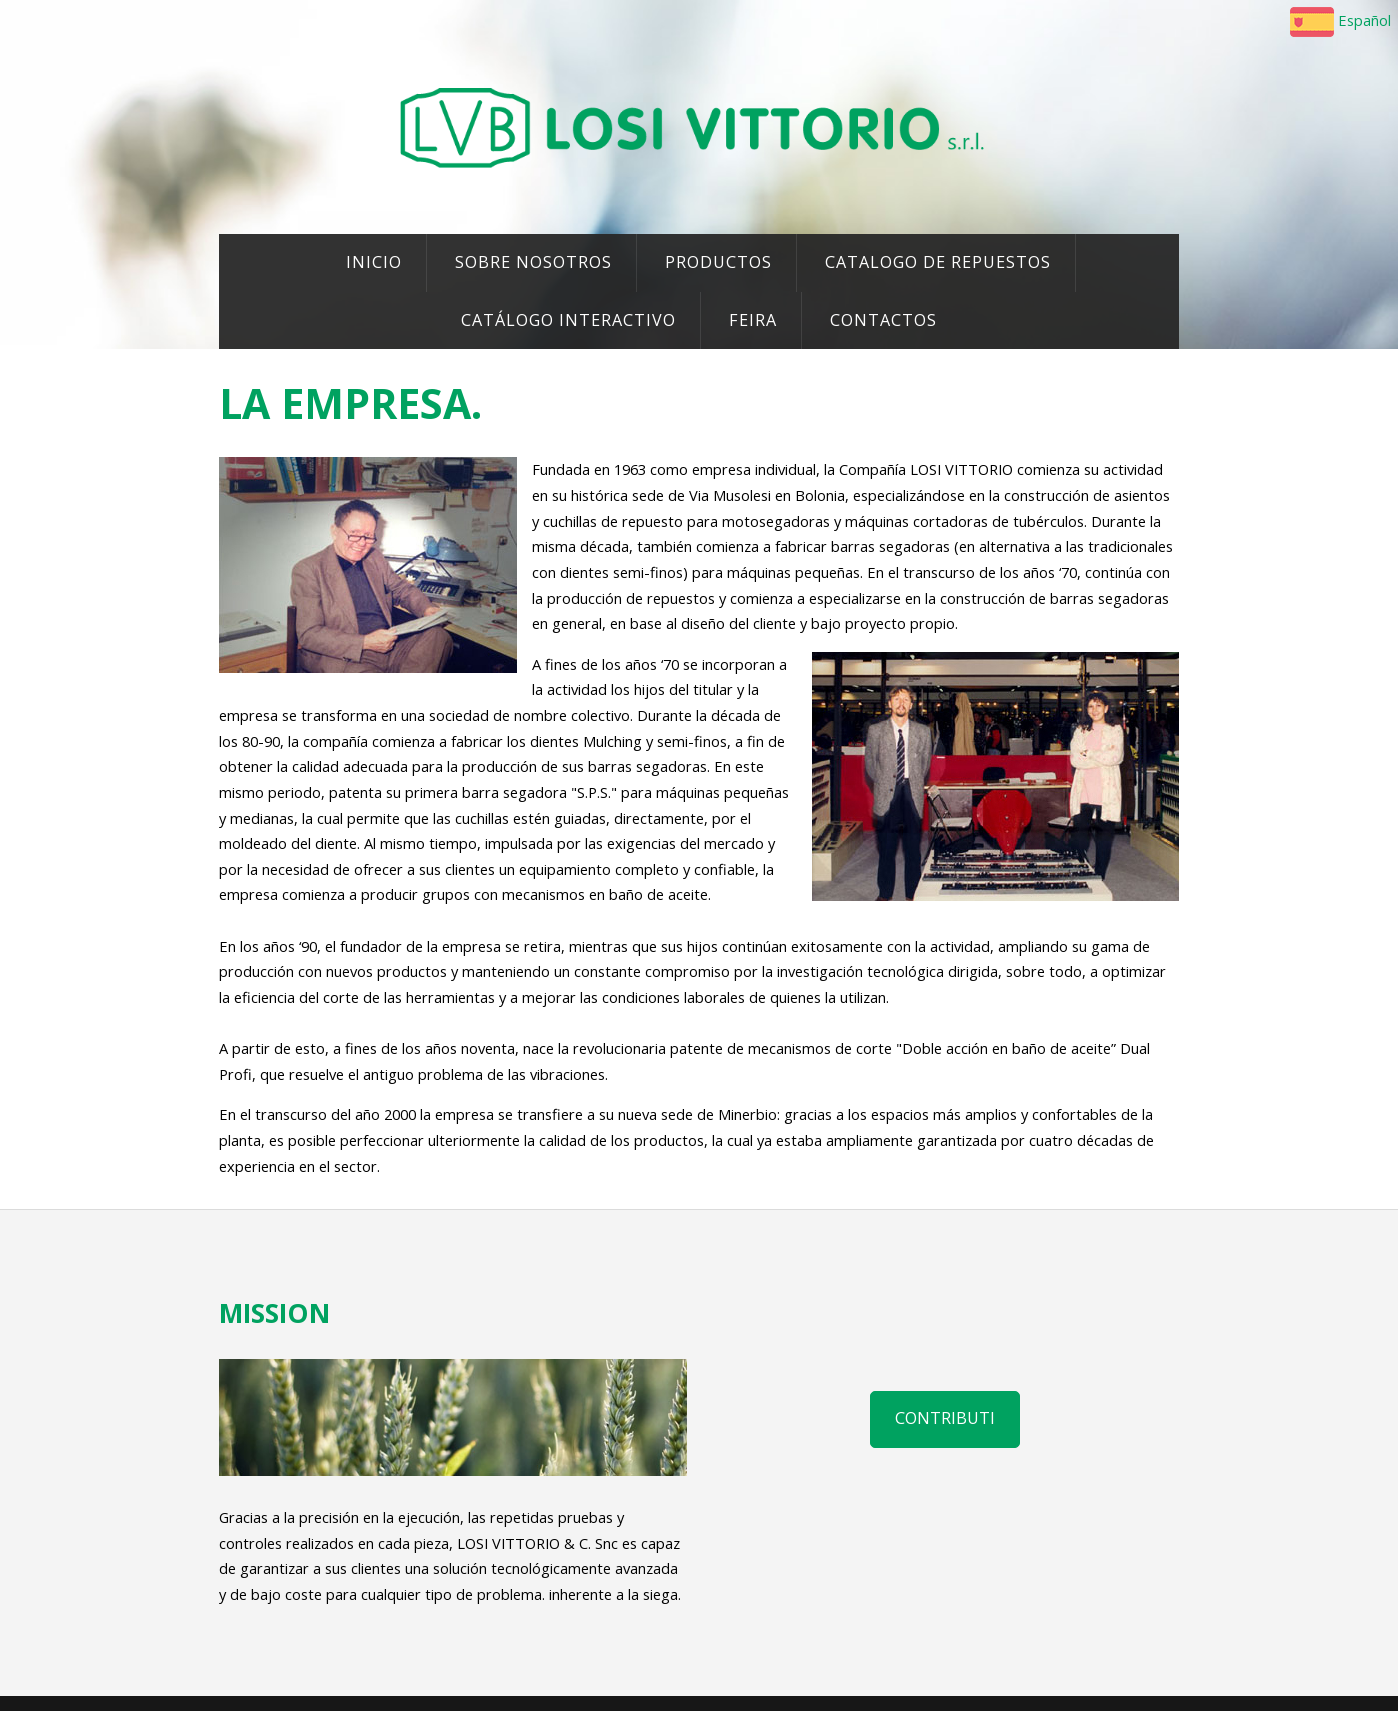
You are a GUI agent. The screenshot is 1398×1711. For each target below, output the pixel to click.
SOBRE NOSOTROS (533, 262)
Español (1340, 20)
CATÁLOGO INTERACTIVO (568, 320)
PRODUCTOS (718, 262)
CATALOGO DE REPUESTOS (937, 262)
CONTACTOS (883, 320)
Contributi (945, 1418)
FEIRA (753, 320)
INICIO (374, 262)
